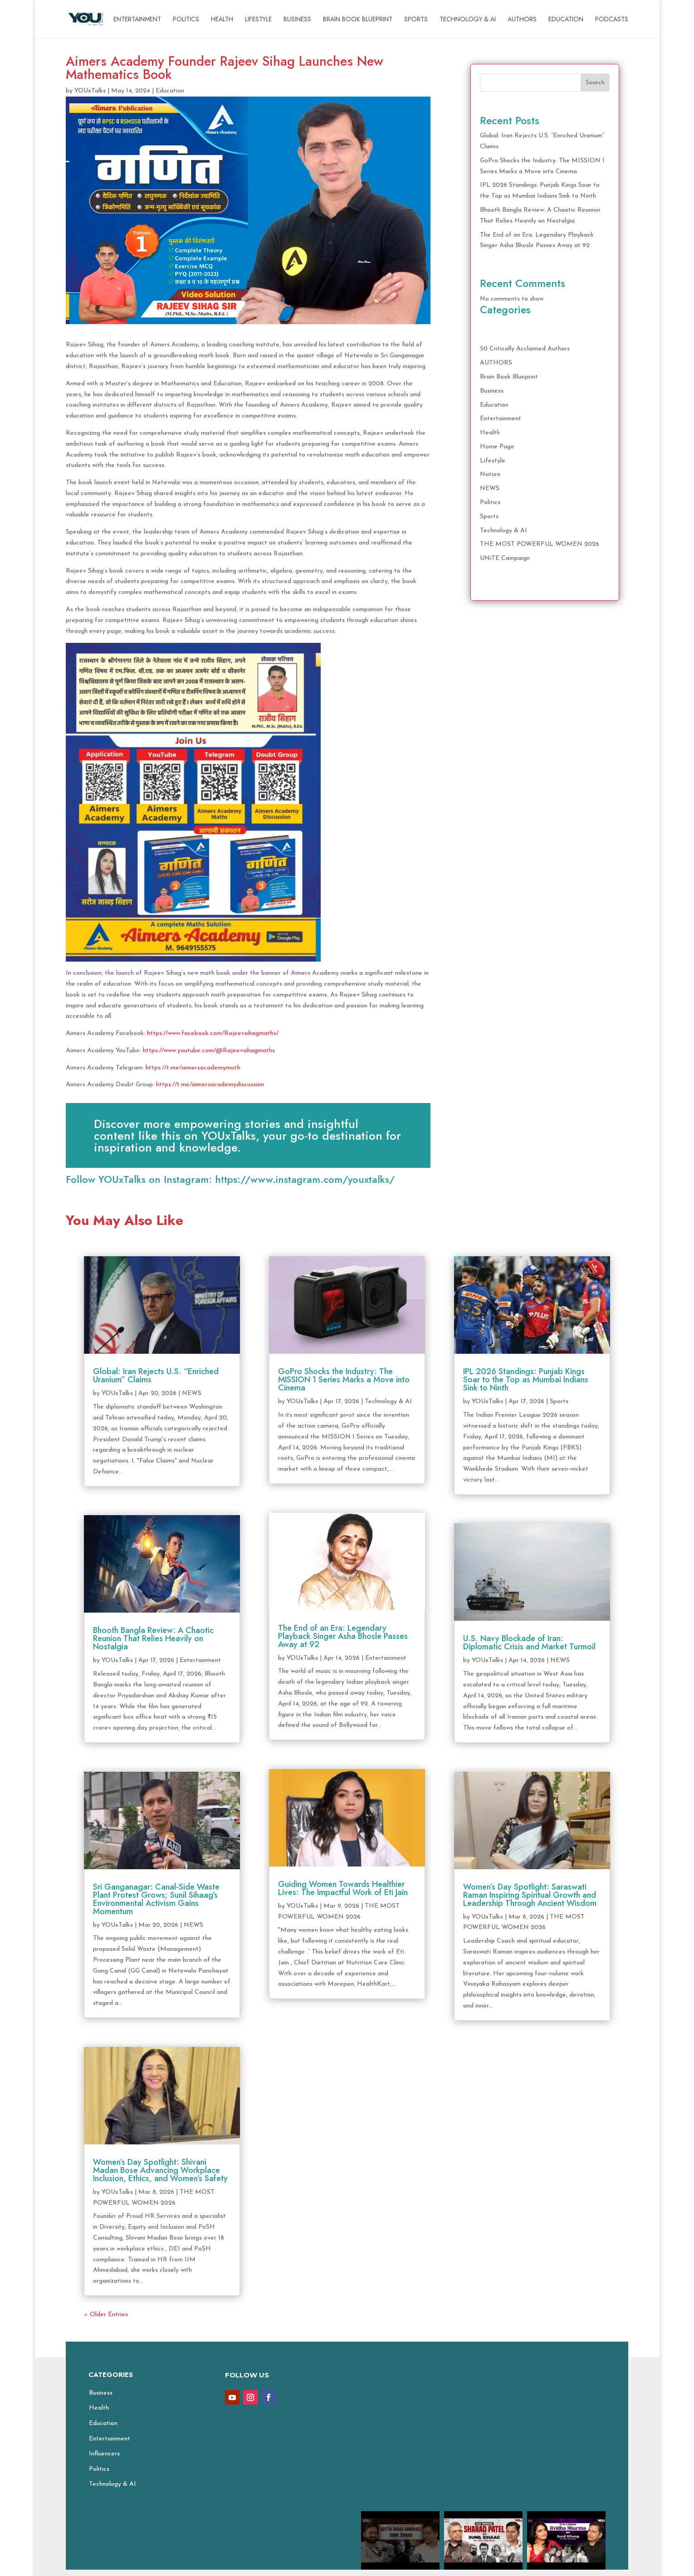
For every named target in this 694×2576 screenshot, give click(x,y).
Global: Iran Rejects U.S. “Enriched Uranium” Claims (156, 1375)
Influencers (104, 2453)
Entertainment (137, 20)
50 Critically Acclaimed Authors (525, 348)
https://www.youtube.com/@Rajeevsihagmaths (209, 1050)
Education (565, 20)
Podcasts (611, 20)
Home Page (497, 446)
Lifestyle (258, 20)
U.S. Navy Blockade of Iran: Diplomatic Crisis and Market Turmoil (529, 1643)
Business (297, 20)
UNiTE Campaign (505, 558)
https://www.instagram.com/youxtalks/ (305, 1179)
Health (222, 20)
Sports (416, 20)
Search (595, 82)
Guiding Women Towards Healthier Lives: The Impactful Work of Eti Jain (343, 1888)
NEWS (489, 488)
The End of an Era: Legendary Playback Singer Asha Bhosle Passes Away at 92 (343, 1636)
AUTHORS (522, 20)
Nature (490, 474)
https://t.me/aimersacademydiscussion (210, 1084)
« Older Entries (106, 2314)
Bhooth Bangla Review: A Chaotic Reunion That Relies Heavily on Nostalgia (153, 1638)
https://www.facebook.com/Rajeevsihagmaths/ (213, 1033)
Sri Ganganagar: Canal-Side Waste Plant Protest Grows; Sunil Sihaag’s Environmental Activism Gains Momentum (156, 1899)
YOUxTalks (90, 90)
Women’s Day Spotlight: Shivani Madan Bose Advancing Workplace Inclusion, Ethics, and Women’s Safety (160, 2170)
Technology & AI (468, 20)
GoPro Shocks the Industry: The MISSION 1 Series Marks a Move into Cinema (344, 1380)
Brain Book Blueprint (357, 20)
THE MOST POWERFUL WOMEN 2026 (539, 544)
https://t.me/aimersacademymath (193, 1067)
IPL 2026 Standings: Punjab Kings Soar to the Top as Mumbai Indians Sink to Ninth (525, 1380)
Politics (186, 20)
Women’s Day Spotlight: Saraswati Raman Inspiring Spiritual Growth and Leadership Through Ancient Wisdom (529, 1895)
